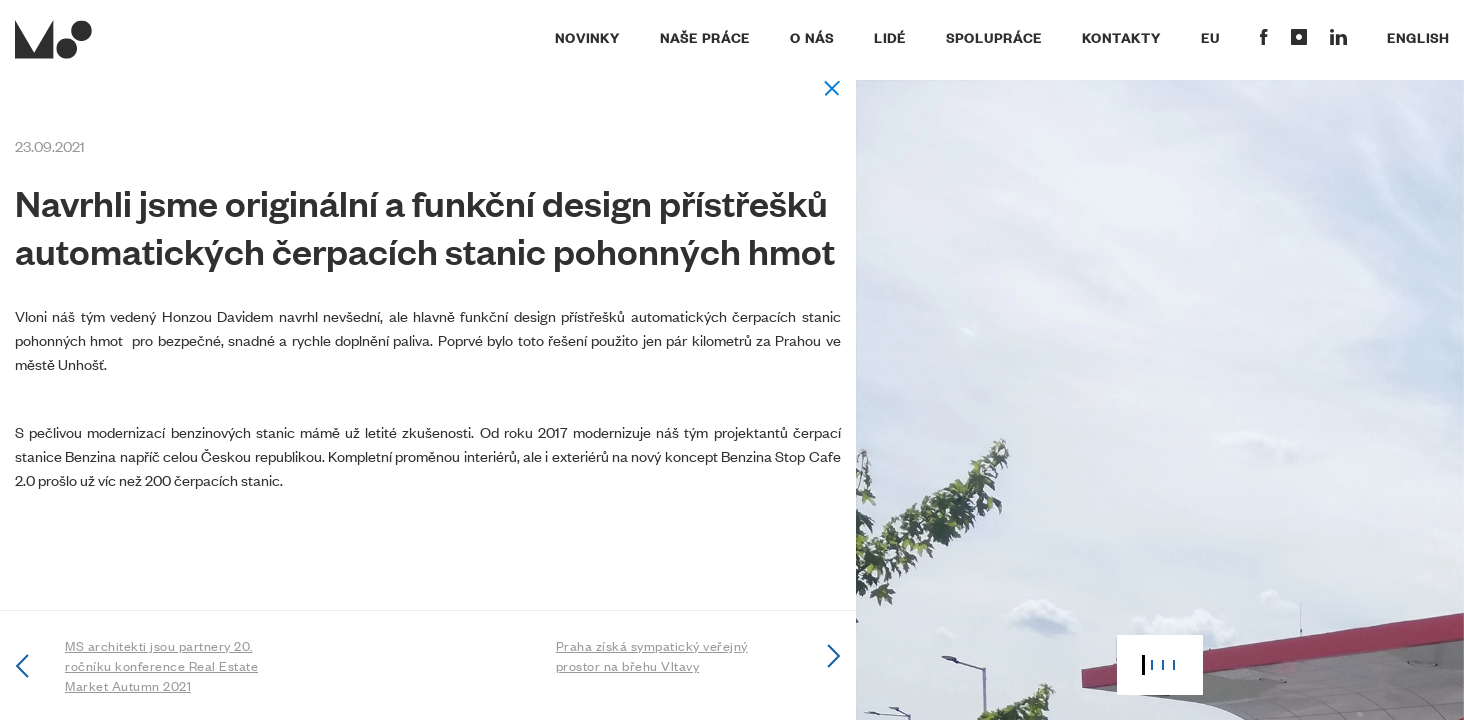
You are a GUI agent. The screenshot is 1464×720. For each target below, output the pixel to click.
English (1418, 37)
